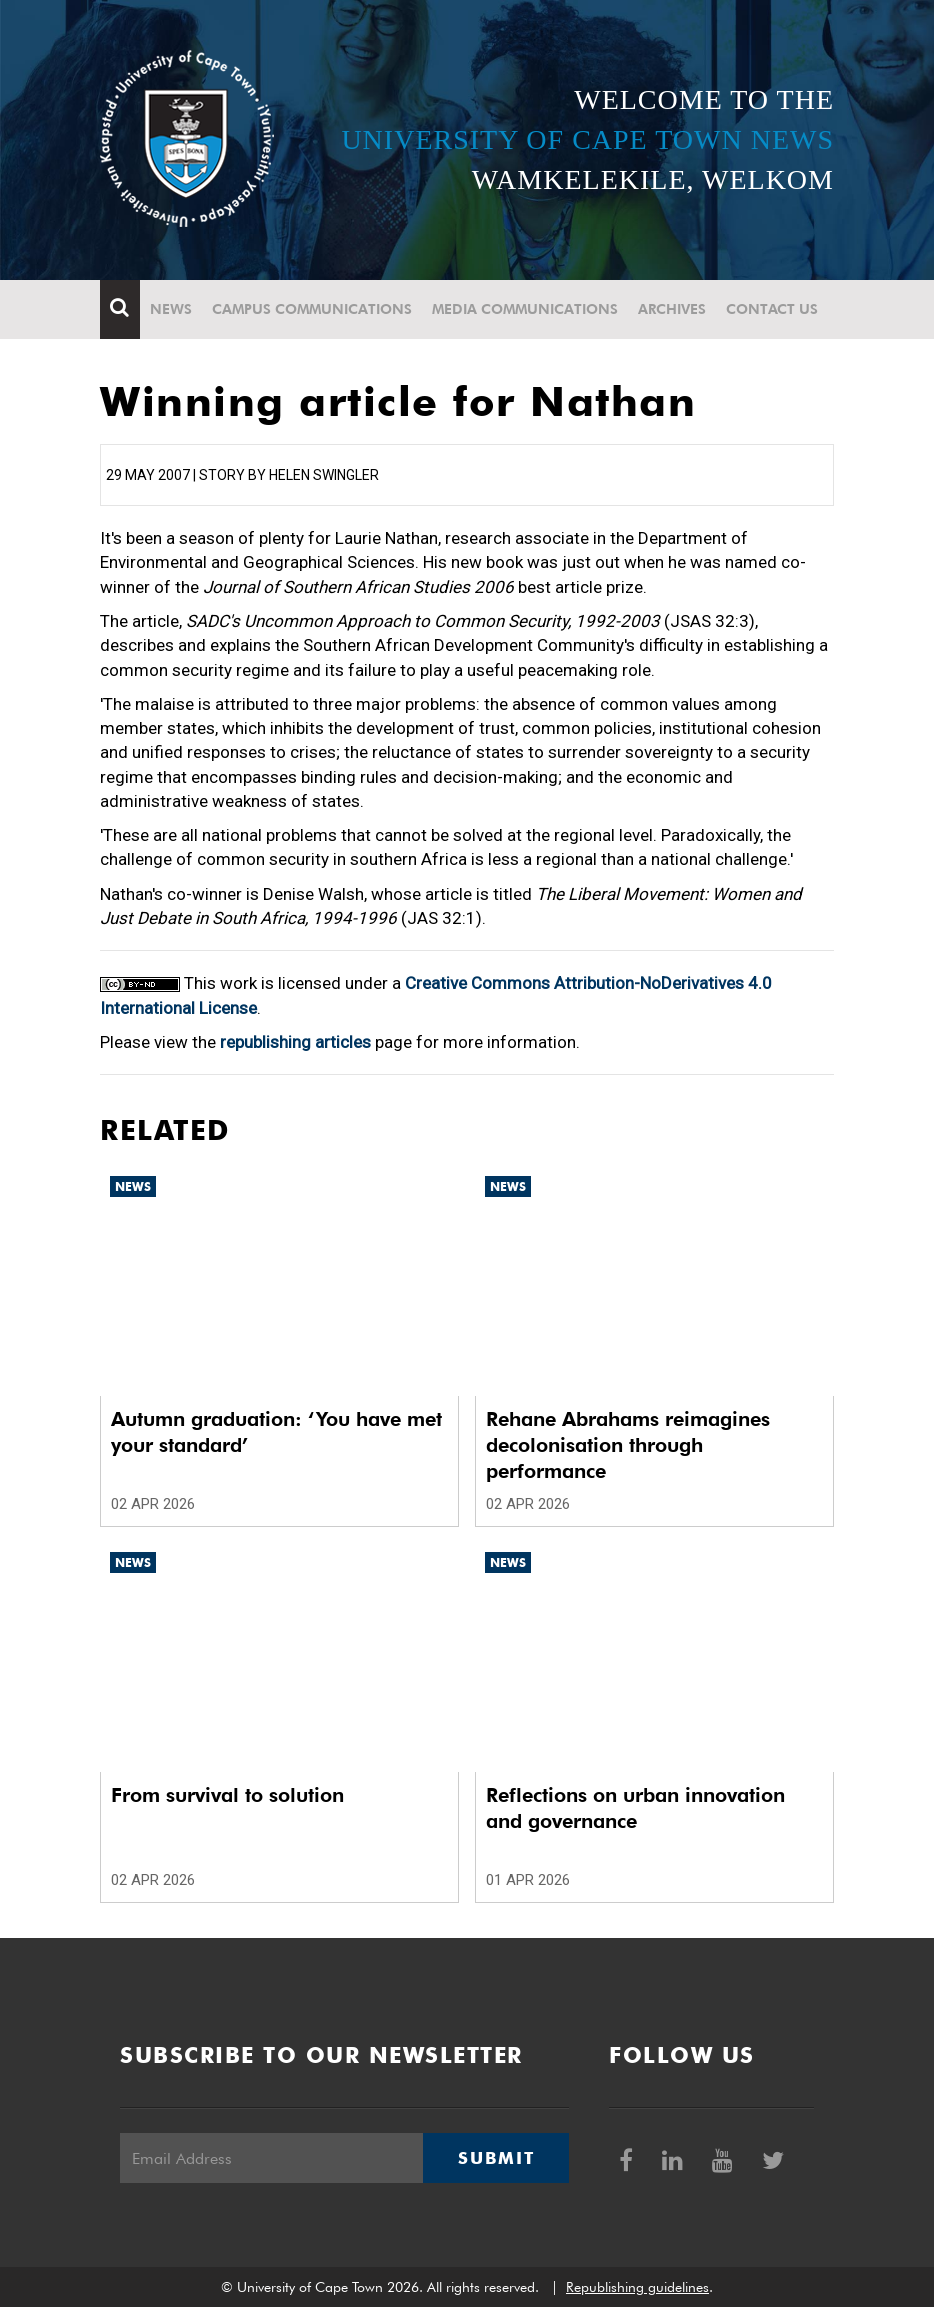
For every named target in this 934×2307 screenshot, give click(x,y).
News (171, 309)
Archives (672, 309)
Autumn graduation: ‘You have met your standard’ (276, 1432)
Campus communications (312, 309)
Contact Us (772, 309)
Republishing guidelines (637, 2287)
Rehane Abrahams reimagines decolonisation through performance (628, 1445)
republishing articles (295, 1042)
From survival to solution (227, 1795)
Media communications (525, 309)
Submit (496, 2158)
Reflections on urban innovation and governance (635, 1808)
